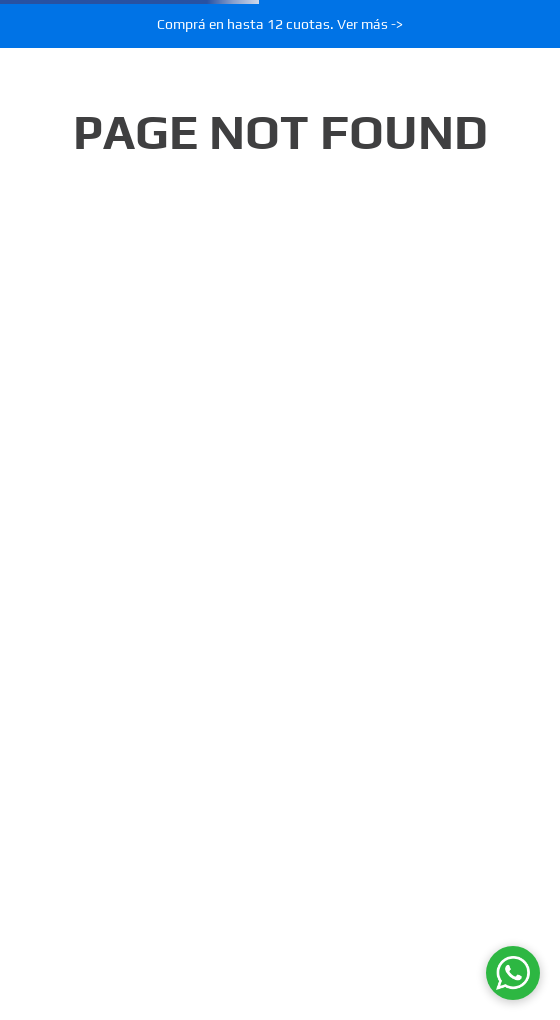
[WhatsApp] (513, 973)
